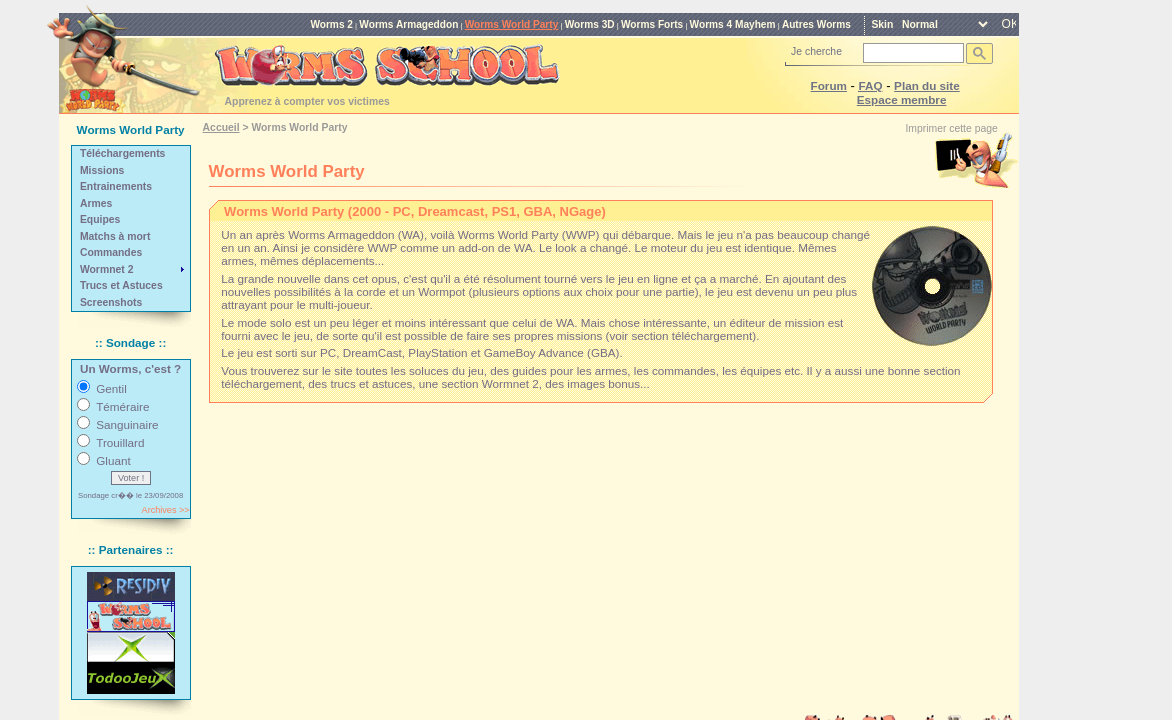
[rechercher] (911, 53)
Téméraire (122, 406)
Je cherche (816, 51)
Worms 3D (590, 24)
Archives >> (166, 510)
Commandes (111, 252)
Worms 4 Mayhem (733, 24)
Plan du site (927, 85)
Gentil (111, 388)
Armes (96, 203)
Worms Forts (652, 24)
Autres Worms (816, 24)
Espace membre (902, 99)
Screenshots (111, 302)
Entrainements (116, 186)
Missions (102, 170)
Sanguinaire (127, 424)
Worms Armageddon (408, 24)
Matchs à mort (115, 236)
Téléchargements (122, 153)
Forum (829, 85)
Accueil (221, 127)
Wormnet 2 (107, 269)
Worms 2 (331, 24)
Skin (882, 24)
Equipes (100, 219)
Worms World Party (512, 24)
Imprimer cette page (951, 128)
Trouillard (120, 442)
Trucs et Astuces (121, 285)
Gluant (113, 460)
